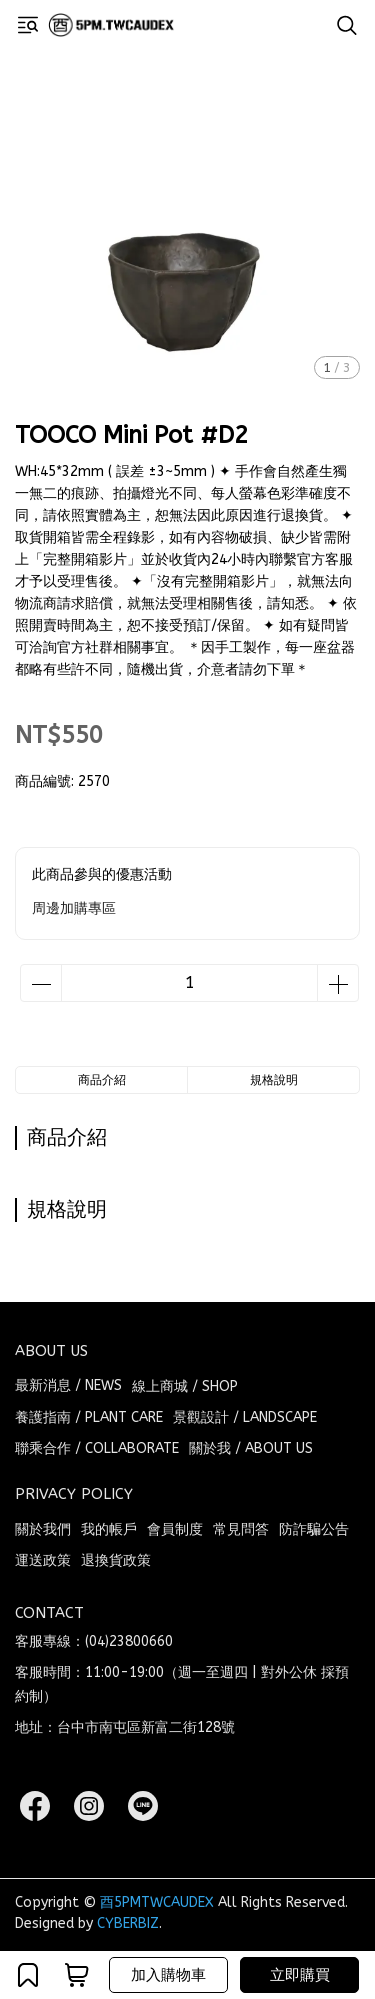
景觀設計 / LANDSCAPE (245, 1417)
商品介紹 (102, 1080)
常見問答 (241, 1529)
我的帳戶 (109, 1529)
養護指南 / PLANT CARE (89, 1417)
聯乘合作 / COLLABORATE (97, 1448)
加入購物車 (168, 1975)
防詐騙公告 (314, 1529)
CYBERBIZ (128, 1923)
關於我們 (43, 1529)
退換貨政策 (116, 1560)
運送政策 (43, 1560)
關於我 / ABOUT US (251, 1448)
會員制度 (175, 1529)
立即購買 (300, 1975)
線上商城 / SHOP (185, 1386)
